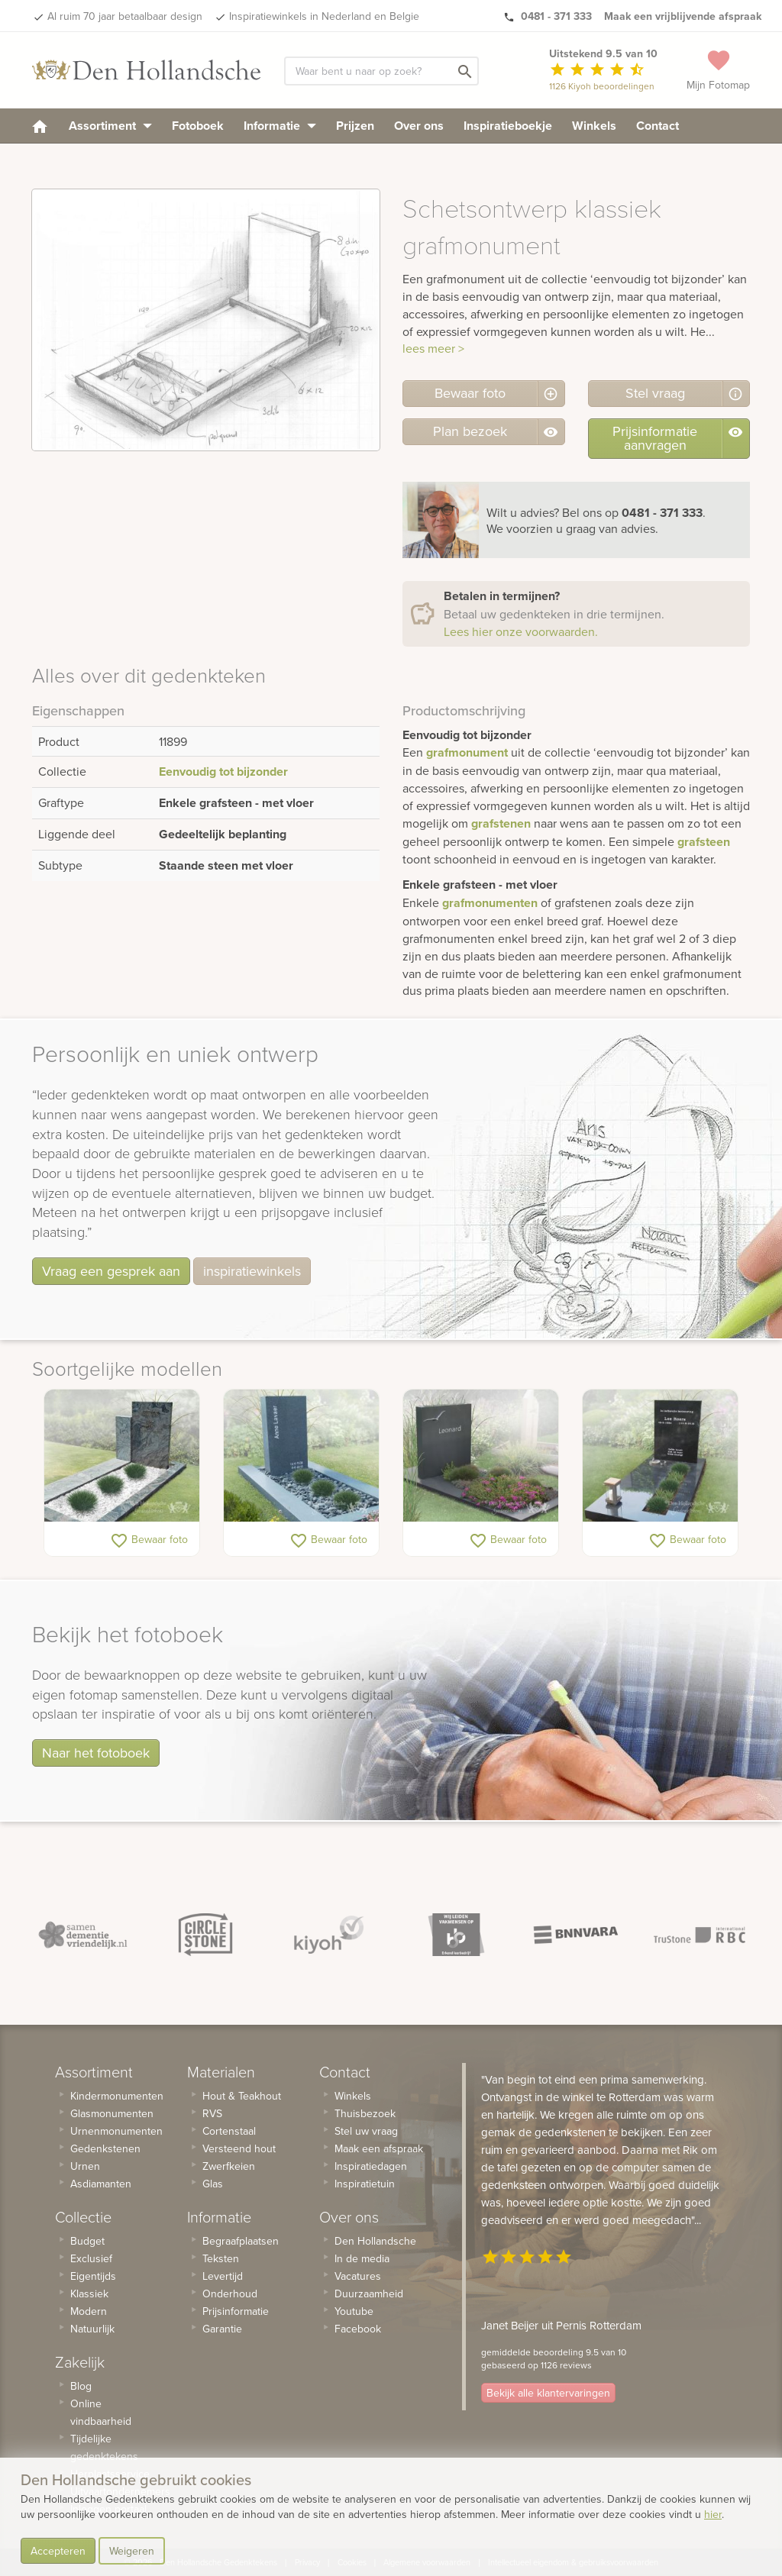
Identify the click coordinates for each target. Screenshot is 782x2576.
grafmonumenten (490, 903)
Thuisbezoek (365, 2113)
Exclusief (91, 2258)
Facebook (357, 2328)
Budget (87, 2240)
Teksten (220, 2258)
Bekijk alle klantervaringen (548, 2392)
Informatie (280, 125)
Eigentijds (93, 2276)
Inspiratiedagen (370, 2166)
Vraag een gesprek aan (111, 1270)
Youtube (353, 2311)
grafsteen (703, 842)
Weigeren (131, 2550)
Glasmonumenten (111, 2113)
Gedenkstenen (105, 2148)
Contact (657, 125)
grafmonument (467, 752)
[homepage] (40, 125)
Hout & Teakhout (241, 2095)
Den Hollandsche (375, 2240)
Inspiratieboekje (508, 125)
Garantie (222, 2328)
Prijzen (355, 125)
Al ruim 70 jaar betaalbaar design (124, 16)
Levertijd (222, 2276)
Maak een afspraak (378, 2148)
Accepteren (58, 2550)
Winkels (594, 125)
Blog (81, 2386)
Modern (88, 2311)
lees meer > (433, 348)
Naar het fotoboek (96, 1752)
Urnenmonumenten (116, 2131)
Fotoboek (198, 125)
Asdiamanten (100, 2183)
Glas (212, 2183)
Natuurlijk (92, 2328)
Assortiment (110, 125)
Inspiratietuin (364, 2183)
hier (713, 2514)
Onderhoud (229, 2293)
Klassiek (89, 2293)
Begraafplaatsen (240, 2240)
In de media (361, 2258)
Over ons (419, 125)
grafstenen (501, 823)
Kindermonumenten (116, 2095)
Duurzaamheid (368, 2293)
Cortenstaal (229, 2131)
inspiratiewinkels (252, 1270)
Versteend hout (239, 2148)
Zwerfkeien (228, 2166)
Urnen (85, 2166)
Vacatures (357, 2276)
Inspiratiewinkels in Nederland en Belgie (324, 16)
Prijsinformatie (235, 2311)
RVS (212, 2113)
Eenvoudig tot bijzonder (223, 771)
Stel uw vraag (366, 2131)
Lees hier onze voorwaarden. (521, 631)
